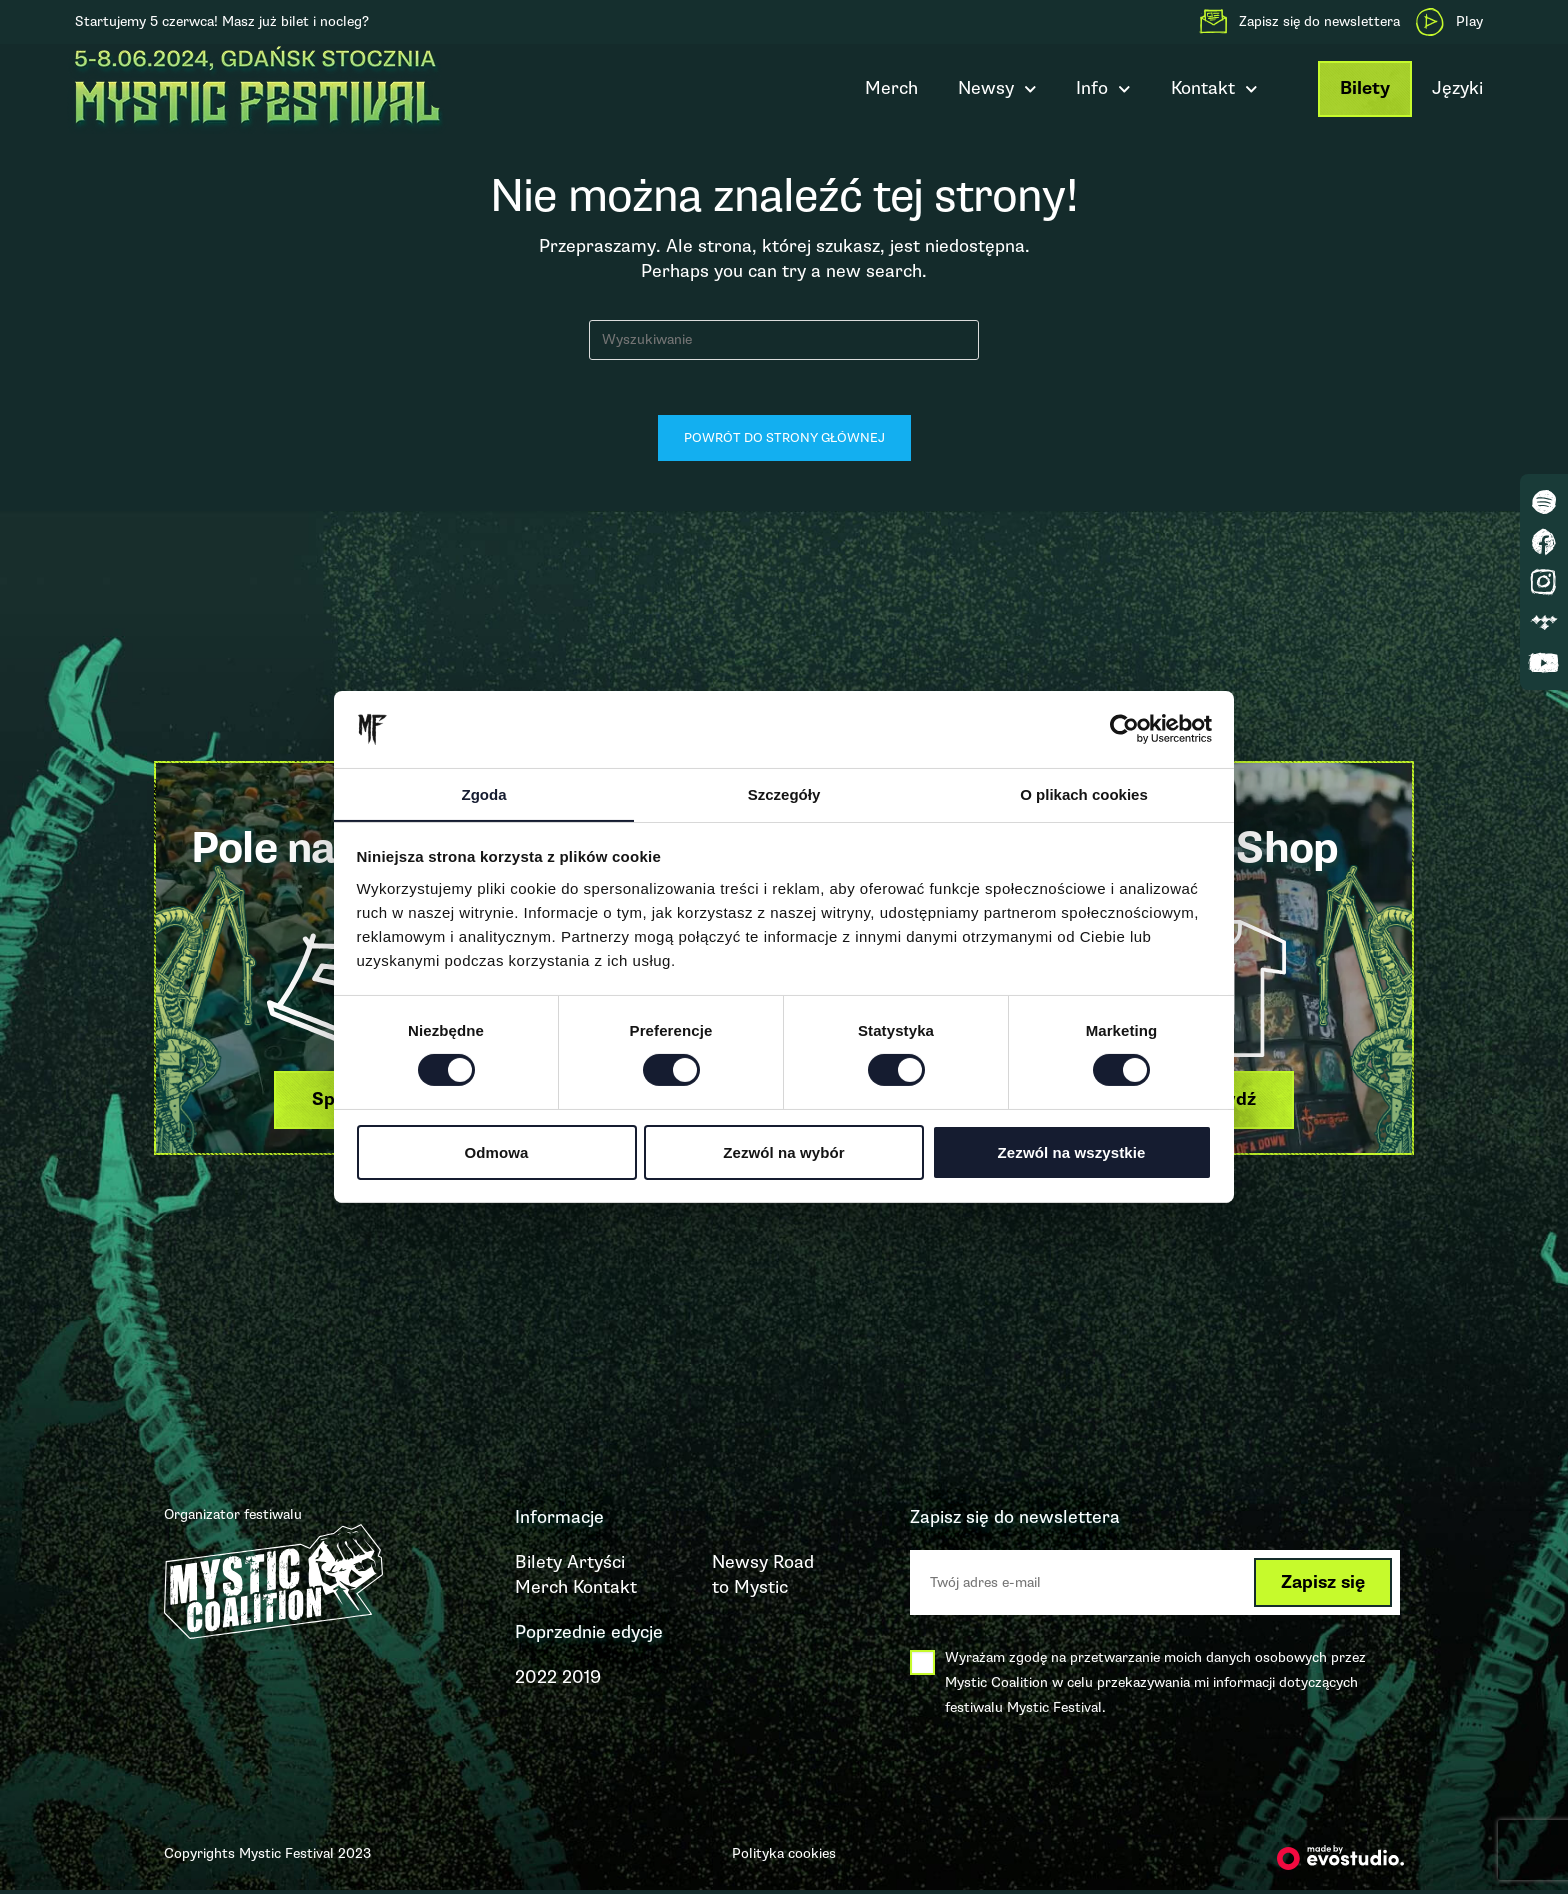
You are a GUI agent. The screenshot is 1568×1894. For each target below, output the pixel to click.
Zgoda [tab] (484, 793)
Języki (1457, 88)
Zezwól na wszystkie (1072, 1152)
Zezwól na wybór (784, 1152)
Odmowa (497, 1152)
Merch (891, 88)
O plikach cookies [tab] (1084, 793)
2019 (581, 1682)
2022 (536, 1682)
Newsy (997, 89)
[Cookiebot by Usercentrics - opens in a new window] (1124, 729)
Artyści (596, 1566)
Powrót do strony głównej (784, 443)
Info (1103, 89)
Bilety (1365, 88)
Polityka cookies (784, 1857)
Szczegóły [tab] (784, 793)
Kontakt (1214, 89)
